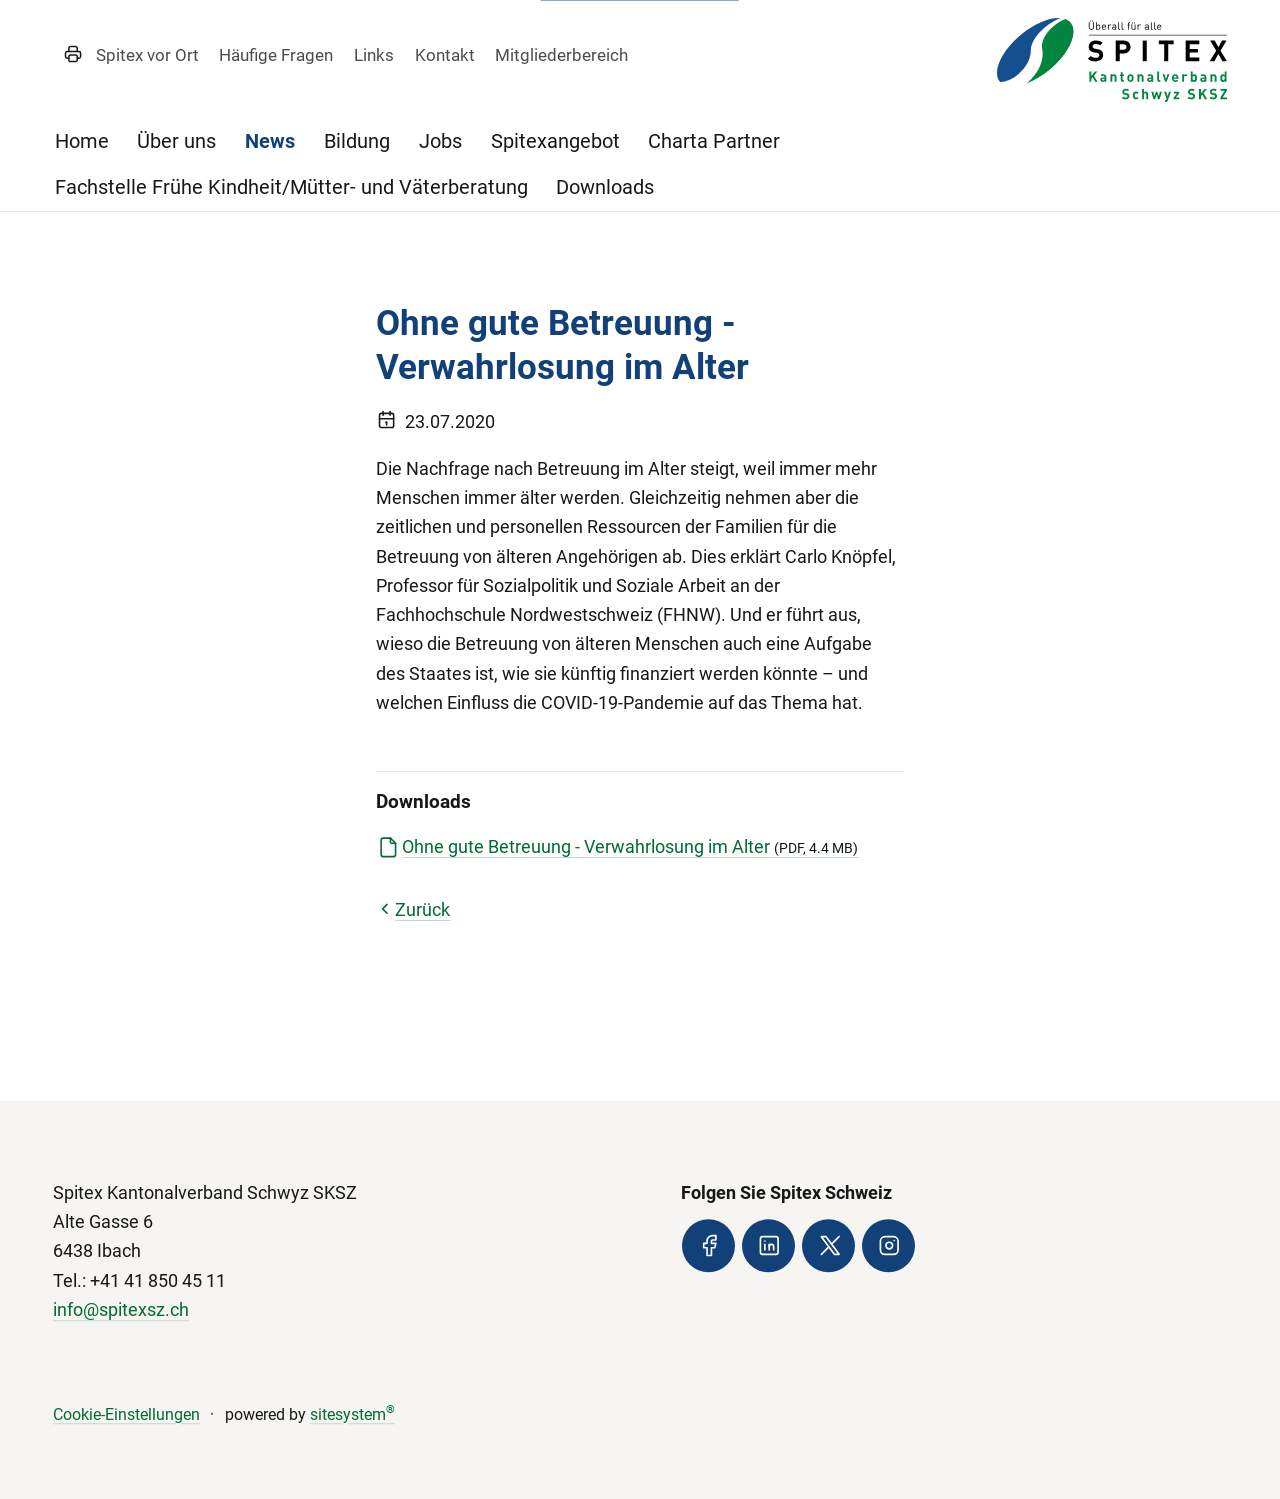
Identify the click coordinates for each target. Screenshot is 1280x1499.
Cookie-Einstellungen (126, 1414)
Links (374, 55)
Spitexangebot (555, 141)
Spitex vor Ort (147, 55)
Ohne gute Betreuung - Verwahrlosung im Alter (630, 847)
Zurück (413, 910)
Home (82, 141)
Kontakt (445, 55)
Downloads (605, 187)
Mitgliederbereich (561, 55)
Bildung (357, 141)
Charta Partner (714, 141)
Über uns (176, 141)
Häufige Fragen (276, 55)
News (270, 141)
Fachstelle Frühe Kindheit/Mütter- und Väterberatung (291, 187)
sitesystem (352, 1414)
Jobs (440, 141)
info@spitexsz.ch (121, 1310)
